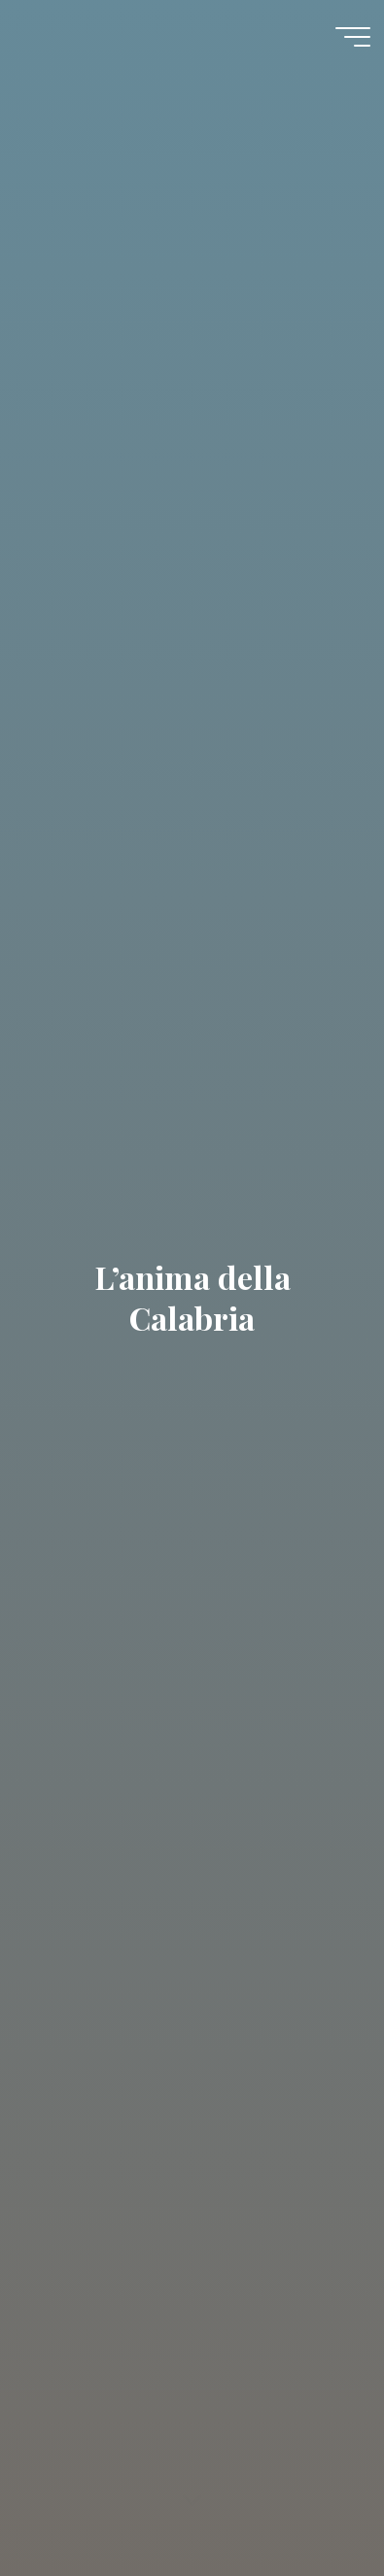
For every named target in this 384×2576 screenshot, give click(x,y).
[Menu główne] (352, 37)
